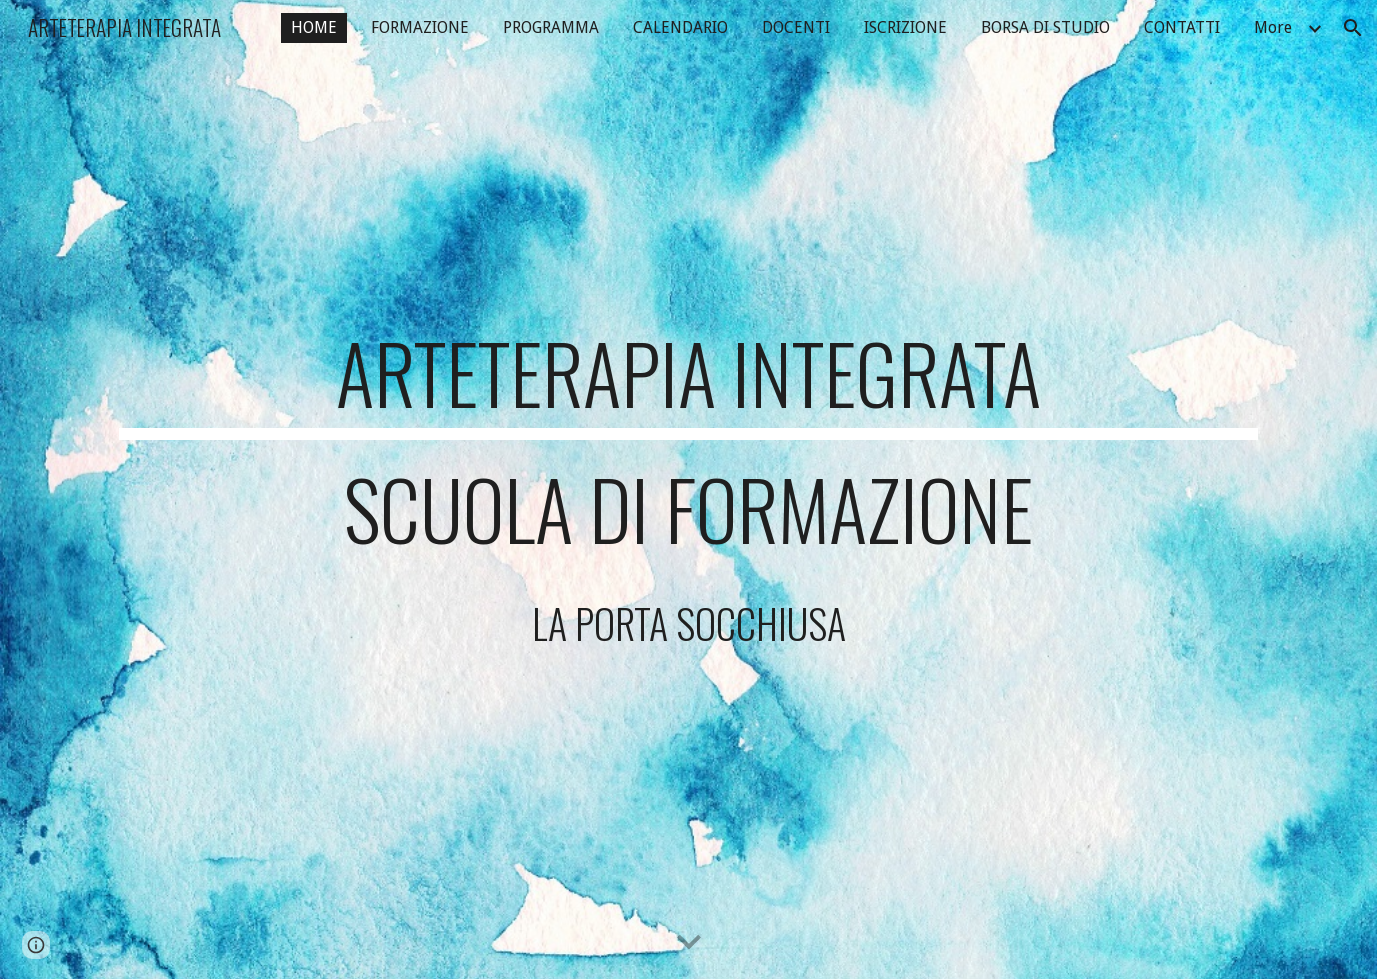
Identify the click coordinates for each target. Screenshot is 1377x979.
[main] (688, 489)
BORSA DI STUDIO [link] (1045, 27)
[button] (1353, 28)
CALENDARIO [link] (680, 27)
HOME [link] (314, 27)
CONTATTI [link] (1182, 27)
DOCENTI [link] (796, 27)
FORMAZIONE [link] (420, 27)
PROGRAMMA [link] (551, 27)
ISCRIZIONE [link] (905, 27)
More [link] (1273, 27)
